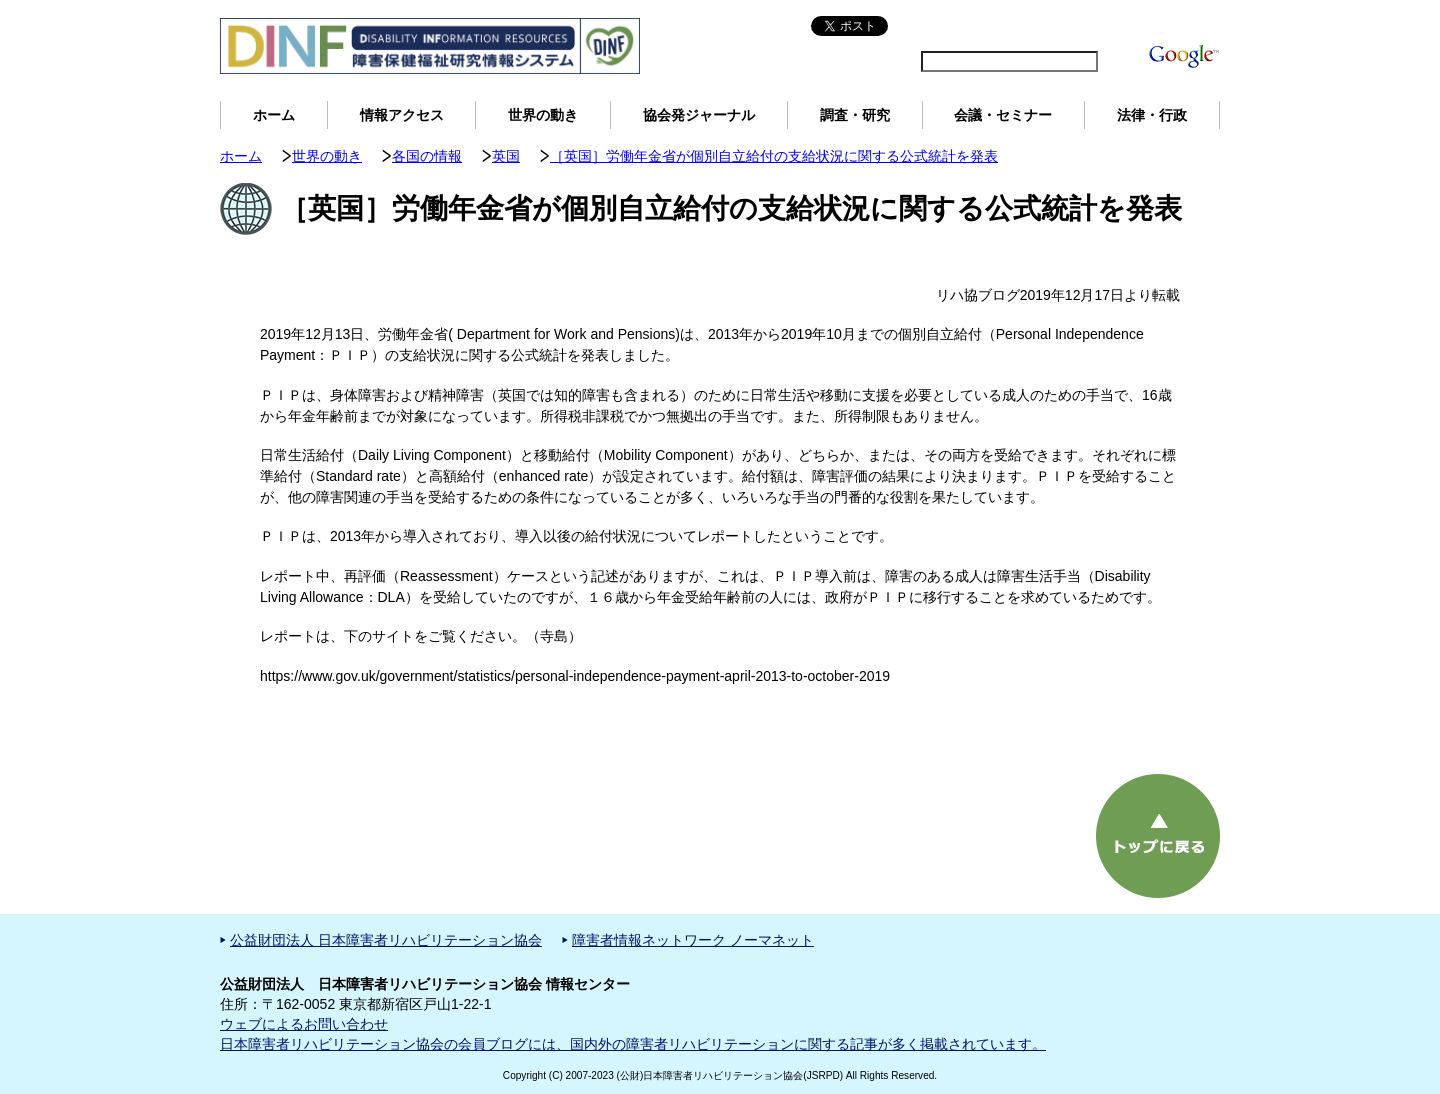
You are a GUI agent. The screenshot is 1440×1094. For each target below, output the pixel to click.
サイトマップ (1000, 26)
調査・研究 (855, 115)
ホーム (274, 115)
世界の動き (543, 115)
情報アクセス (402, 115)
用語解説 (1188, 26)
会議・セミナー (1003, 115)
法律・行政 (1152, 115)
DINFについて (1103, 26)
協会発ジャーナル (699, 115)
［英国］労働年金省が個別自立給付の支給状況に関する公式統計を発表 (774, 156)
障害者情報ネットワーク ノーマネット (693, 940)
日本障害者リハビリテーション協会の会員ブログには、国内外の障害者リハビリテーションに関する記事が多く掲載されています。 (633, 1044)
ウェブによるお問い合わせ (304, 1024)
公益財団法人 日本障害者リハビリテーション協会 (386, 940)
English (919, 26)
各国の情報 (427, 156)
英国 (506, 156)
